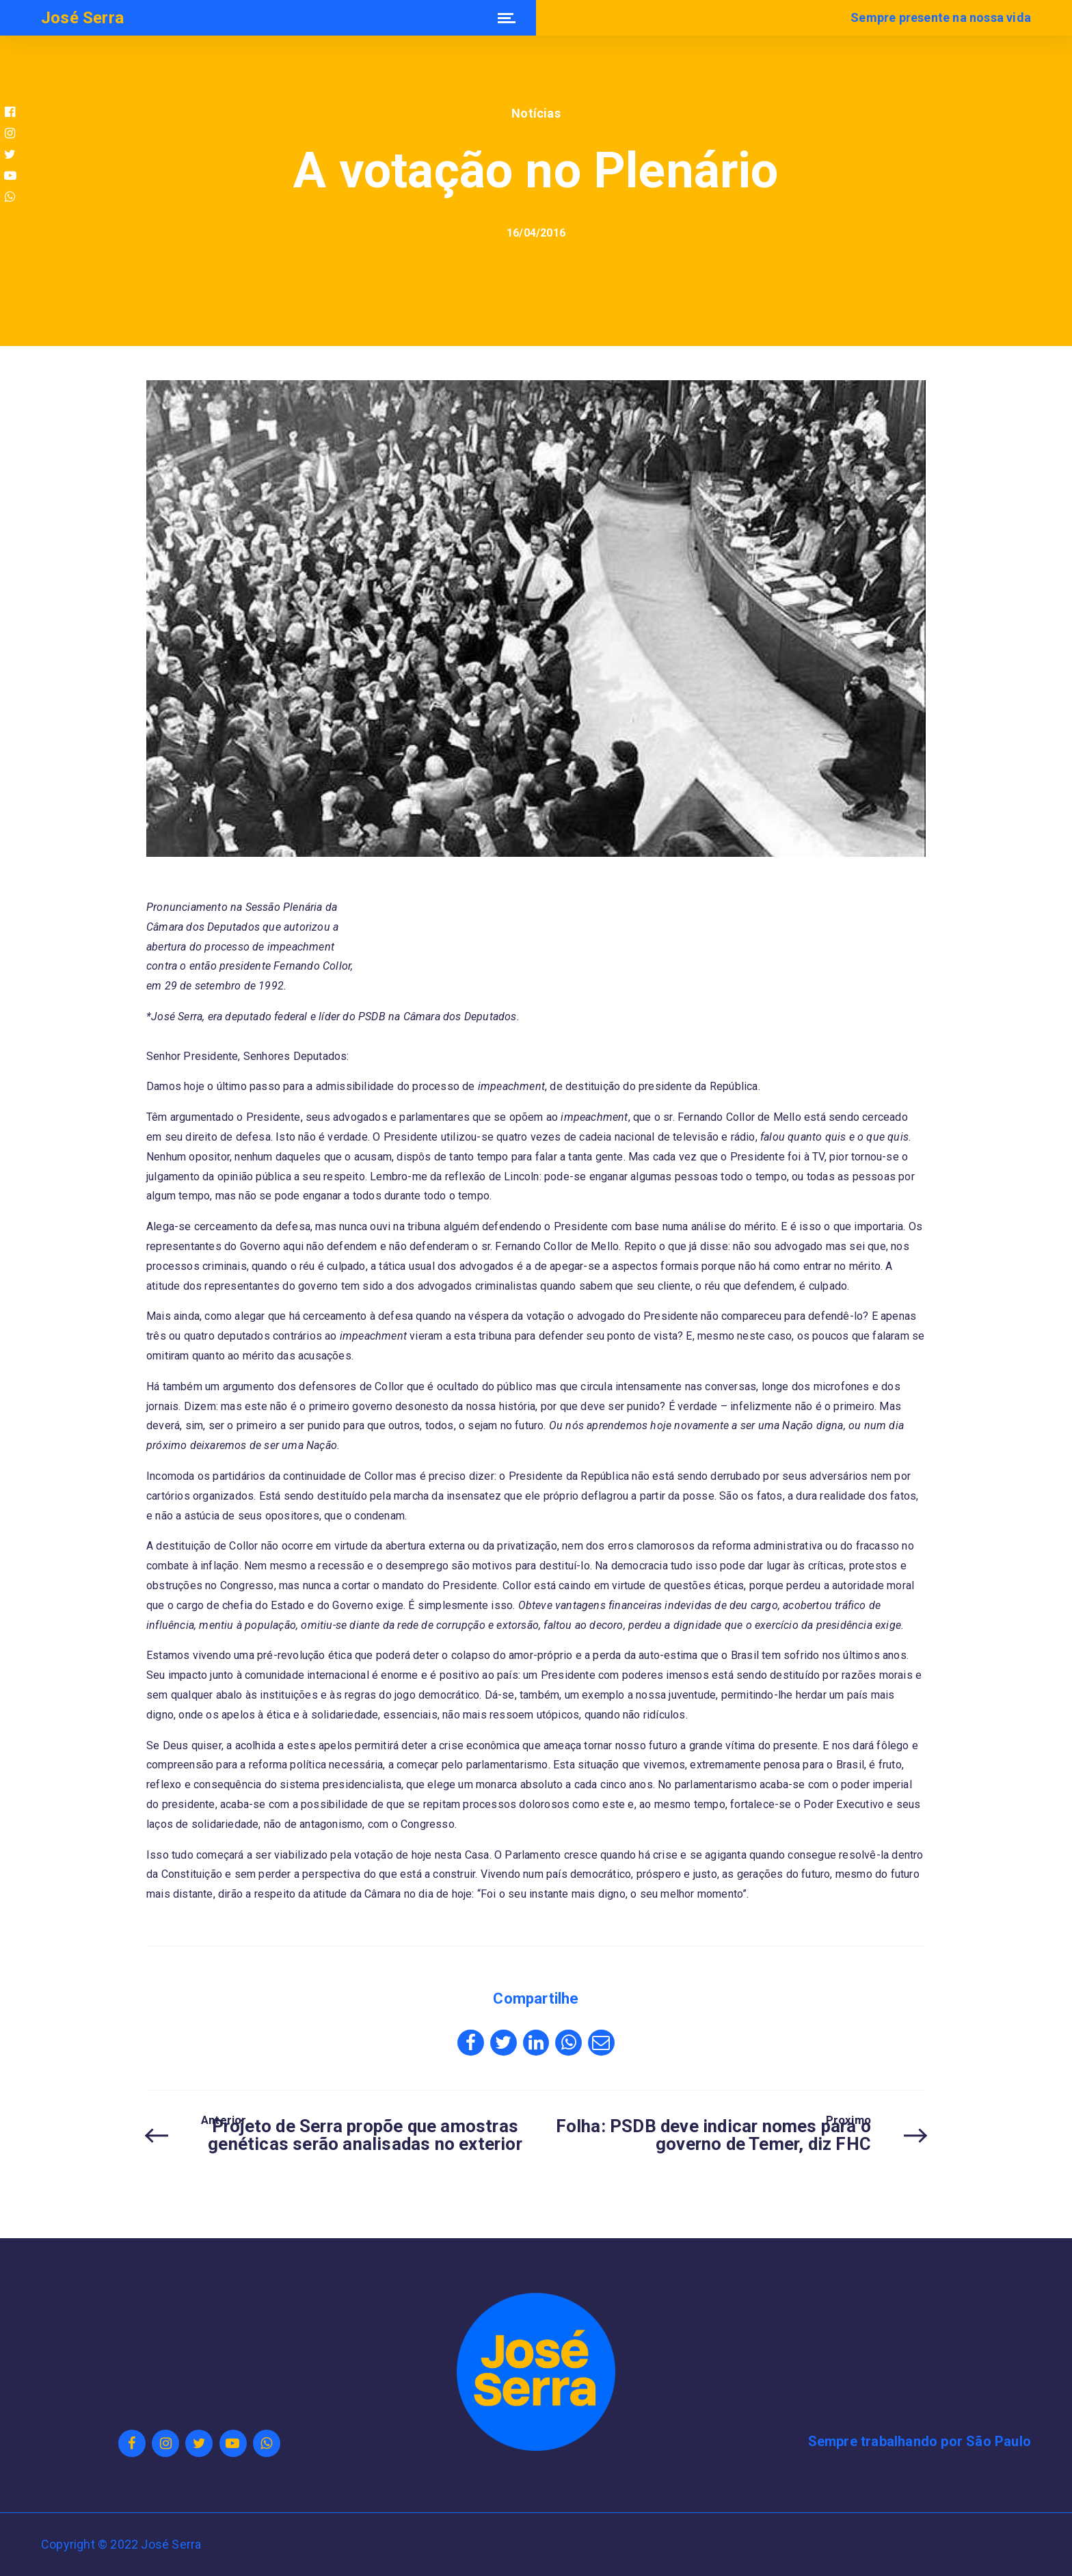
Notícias (536, 113)
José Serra (82, 18)
